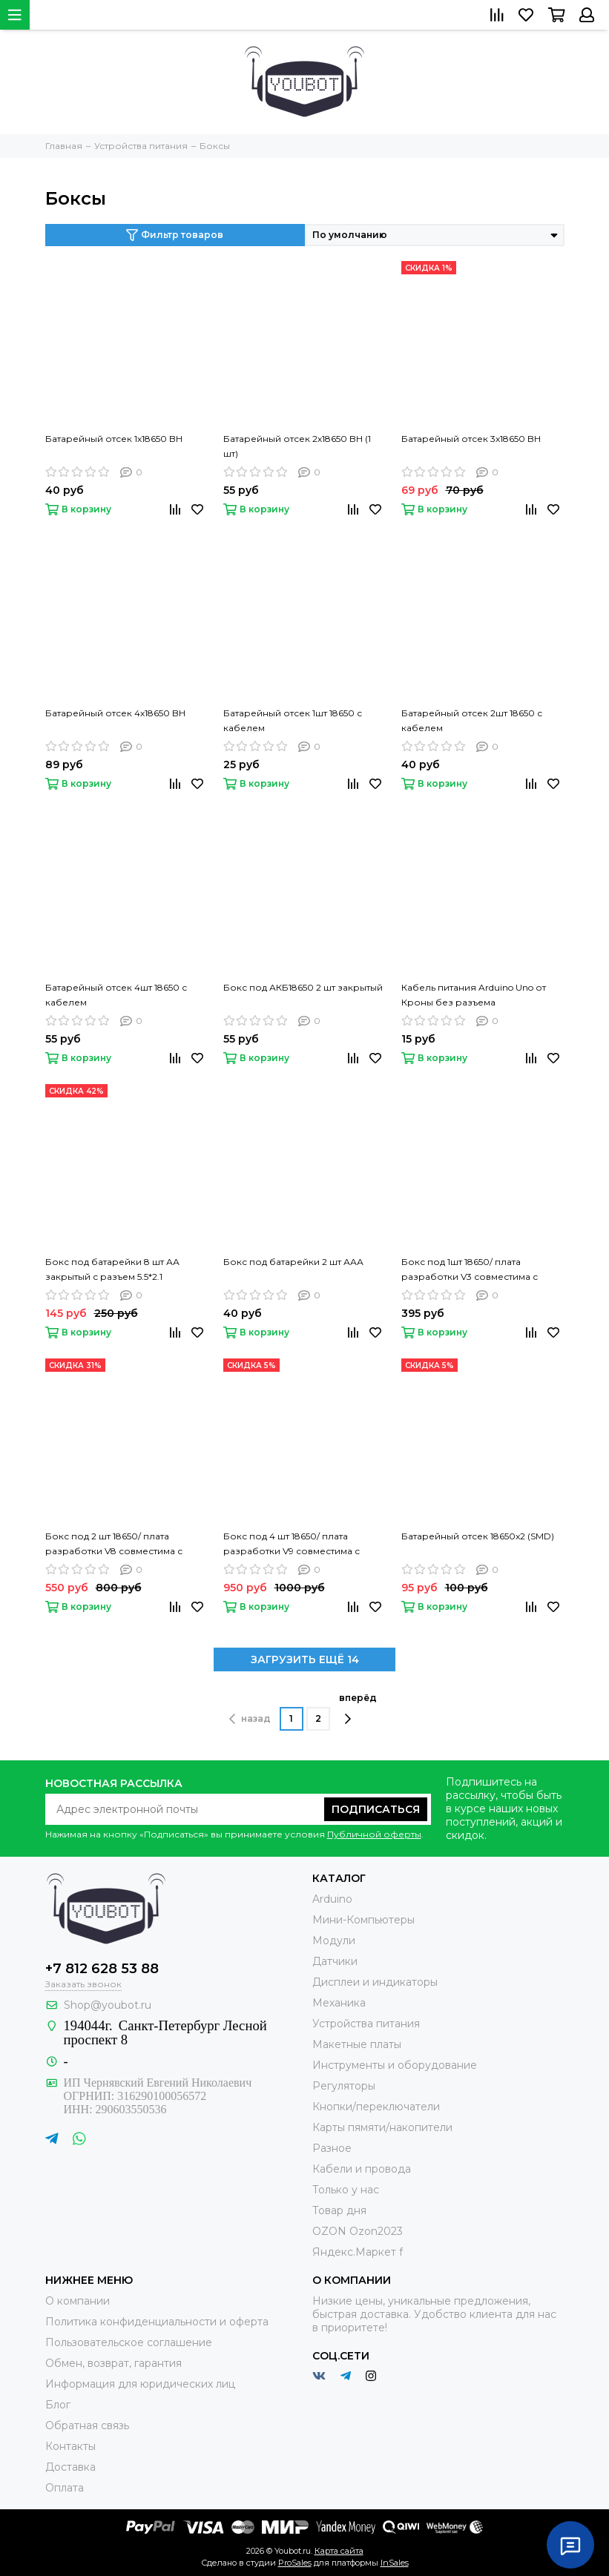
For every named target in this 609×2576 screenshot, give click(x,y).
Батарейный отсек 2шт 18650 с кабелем (471, 720)
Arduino (332, 1899)
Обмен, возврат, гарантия (113, 2363)
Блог (57, 2404)
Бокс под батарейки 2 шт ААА (293, 1261)
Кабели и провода (361, 2169)
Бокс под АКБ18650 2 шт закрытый (303, 987)
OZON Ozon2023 (357, 2231)
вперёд (358, 1708)
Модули (333, 1940)
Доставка (70, 2467)
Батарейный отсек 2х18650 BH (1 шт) (297, 446)
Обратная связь (87, 2425)
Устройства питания (366, 2023)
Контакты (70, 2446)
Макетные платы (356, 2044)
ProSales (295, 2562)
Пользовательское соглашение (128, 2342)
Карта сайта (339, 2551)
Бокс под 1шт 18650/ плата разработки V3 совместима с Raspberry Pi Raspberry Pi (469, 1270)
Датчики (335, 1961)
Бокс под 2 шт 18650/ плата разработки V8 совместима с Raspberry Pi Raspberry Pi (113, 1544)
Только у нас (345, 2189)
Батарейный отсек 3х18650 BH (471, 438)
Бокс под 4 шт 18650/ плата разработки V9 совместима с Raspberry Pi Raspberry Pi (291, 1544)
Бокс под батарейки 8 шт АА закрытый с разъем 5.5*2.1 (112, 1269)
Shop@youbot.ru (107, 2005)
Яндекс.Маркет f (357, 2252)
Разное (332, 2148)
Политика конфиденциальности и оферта (157, 2321)
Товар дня (339, 2210)
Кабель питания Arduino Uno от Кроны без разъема (473, 995)
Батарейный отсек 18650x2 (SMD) (477, 1536)
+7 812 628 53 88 (102, 1969)
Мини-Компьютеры (363, 1919)
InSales (395, 2562)
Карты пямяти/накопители (382, 2127)
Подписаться (376, 1809)
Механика (339, 2002)
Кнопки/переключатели (376, 2106)
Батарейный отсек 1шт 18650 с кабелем (292, 720)
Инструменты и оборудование (394, 2065)
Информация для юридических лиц (140, 2384)
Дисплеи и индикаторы (375, 1982)
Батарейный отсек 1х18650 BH (113, 438)
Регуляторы (343, 2086)
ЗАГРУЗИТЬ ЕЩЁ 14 (305, 1659)
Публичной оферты (374, 1834)
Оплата (64, 2487)
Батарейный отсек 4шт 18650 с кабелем (116, 995)
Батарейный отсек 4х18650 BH (115, 713)
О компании (77, 2301)
